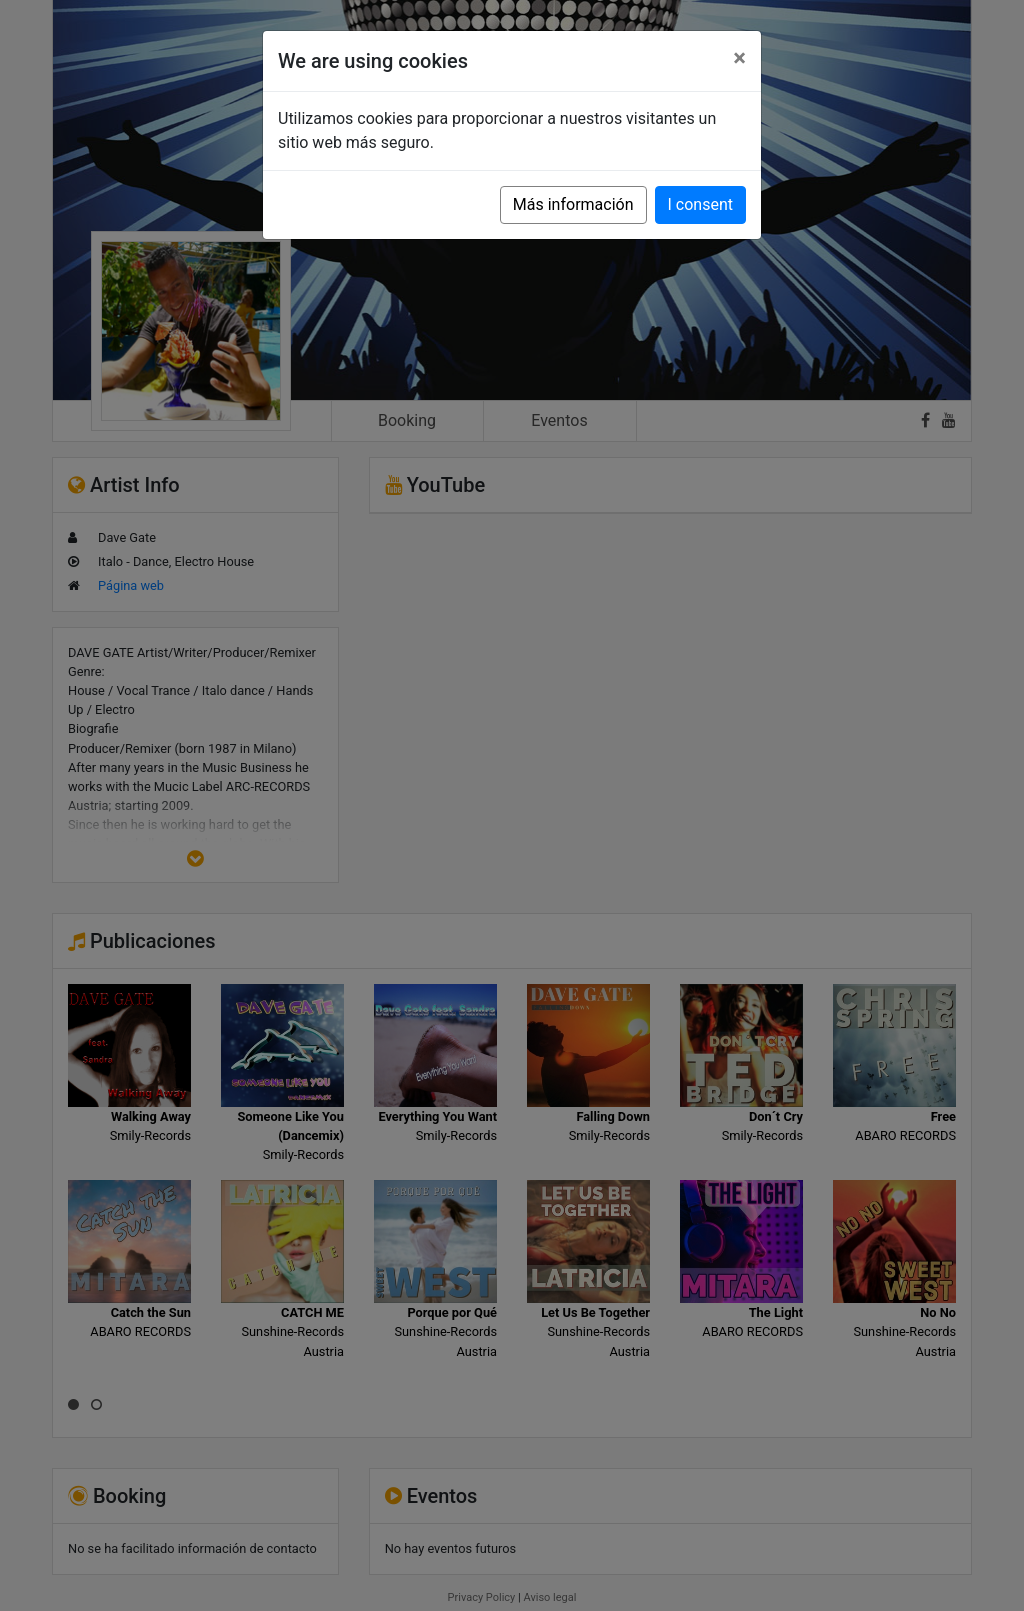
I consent (700, 204)
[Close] (739, 58)
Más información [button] (573, 204)
